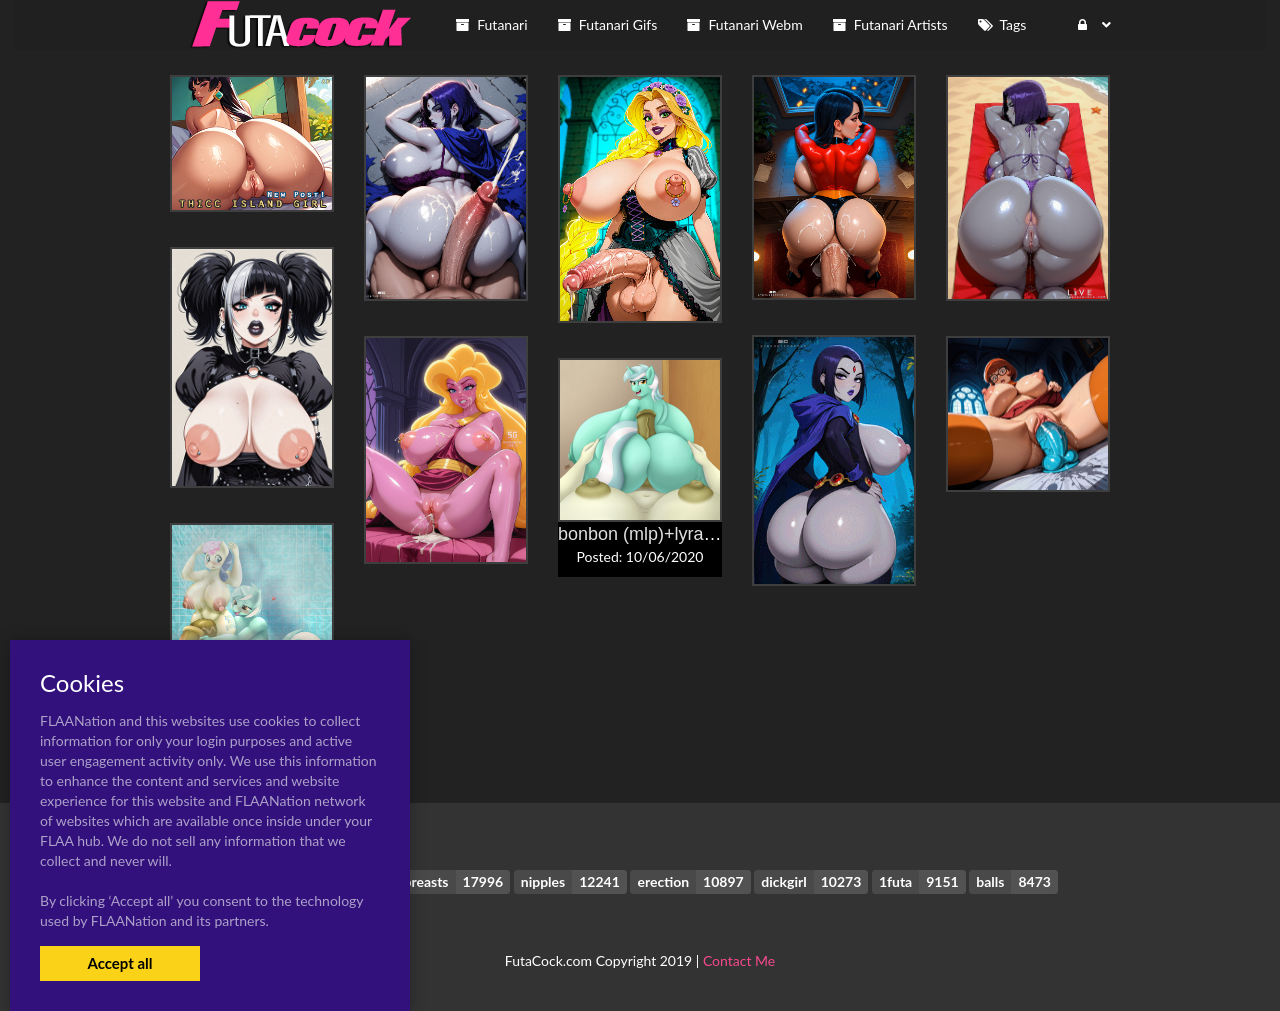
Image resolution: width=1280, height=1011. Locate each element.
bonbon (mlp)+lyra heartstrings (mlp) (703, 534)
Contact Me (739, 960)
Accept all (119, 963)
